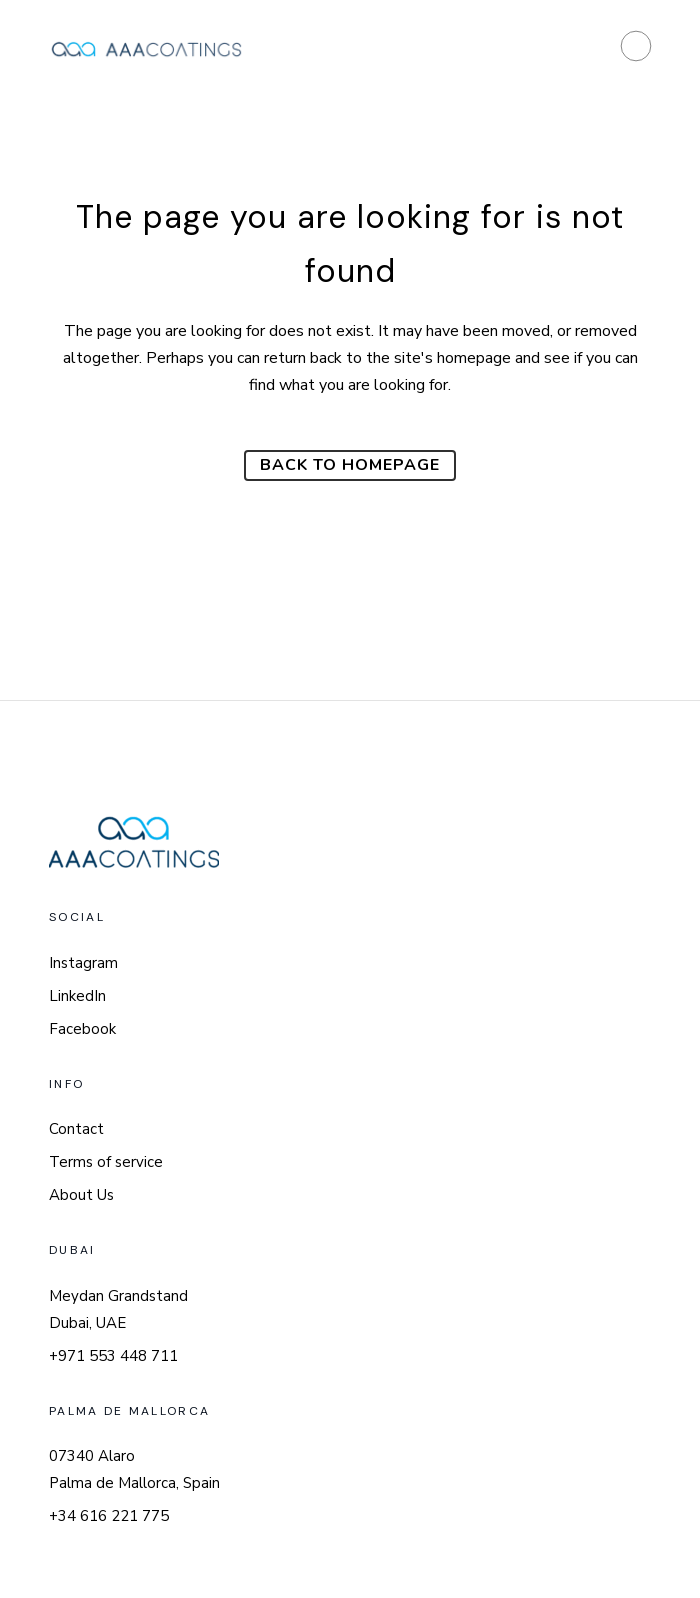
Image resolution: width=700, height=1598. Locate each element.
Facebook (82, 1029)
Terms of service (106, 1162)
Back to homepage (350, 465)
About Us (81, 1195)
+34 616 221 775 (109, 1516)
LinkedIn (77, 996)
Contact (76, 1129)
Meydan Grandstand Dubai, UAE (118, 1309)
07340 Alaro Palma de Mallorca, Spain (134, 1469)
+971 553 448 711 (113, 1356)
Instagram (83, 963)
